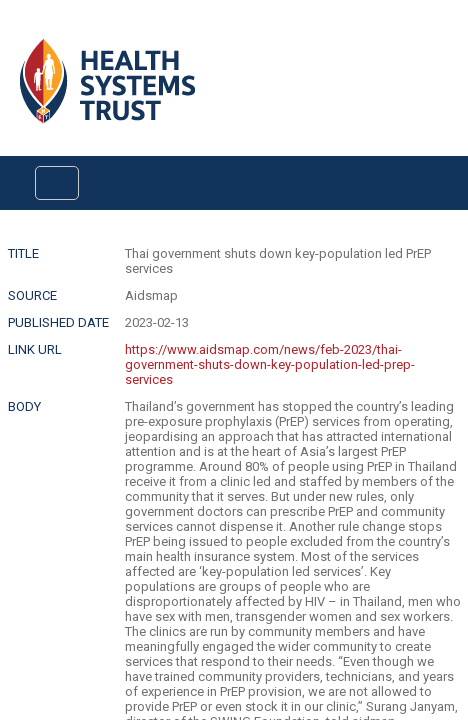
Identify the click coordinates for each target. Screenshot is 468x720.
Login (16, 31)
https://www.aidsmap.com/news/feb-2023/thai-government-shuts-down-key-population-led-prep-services (270, 364)
